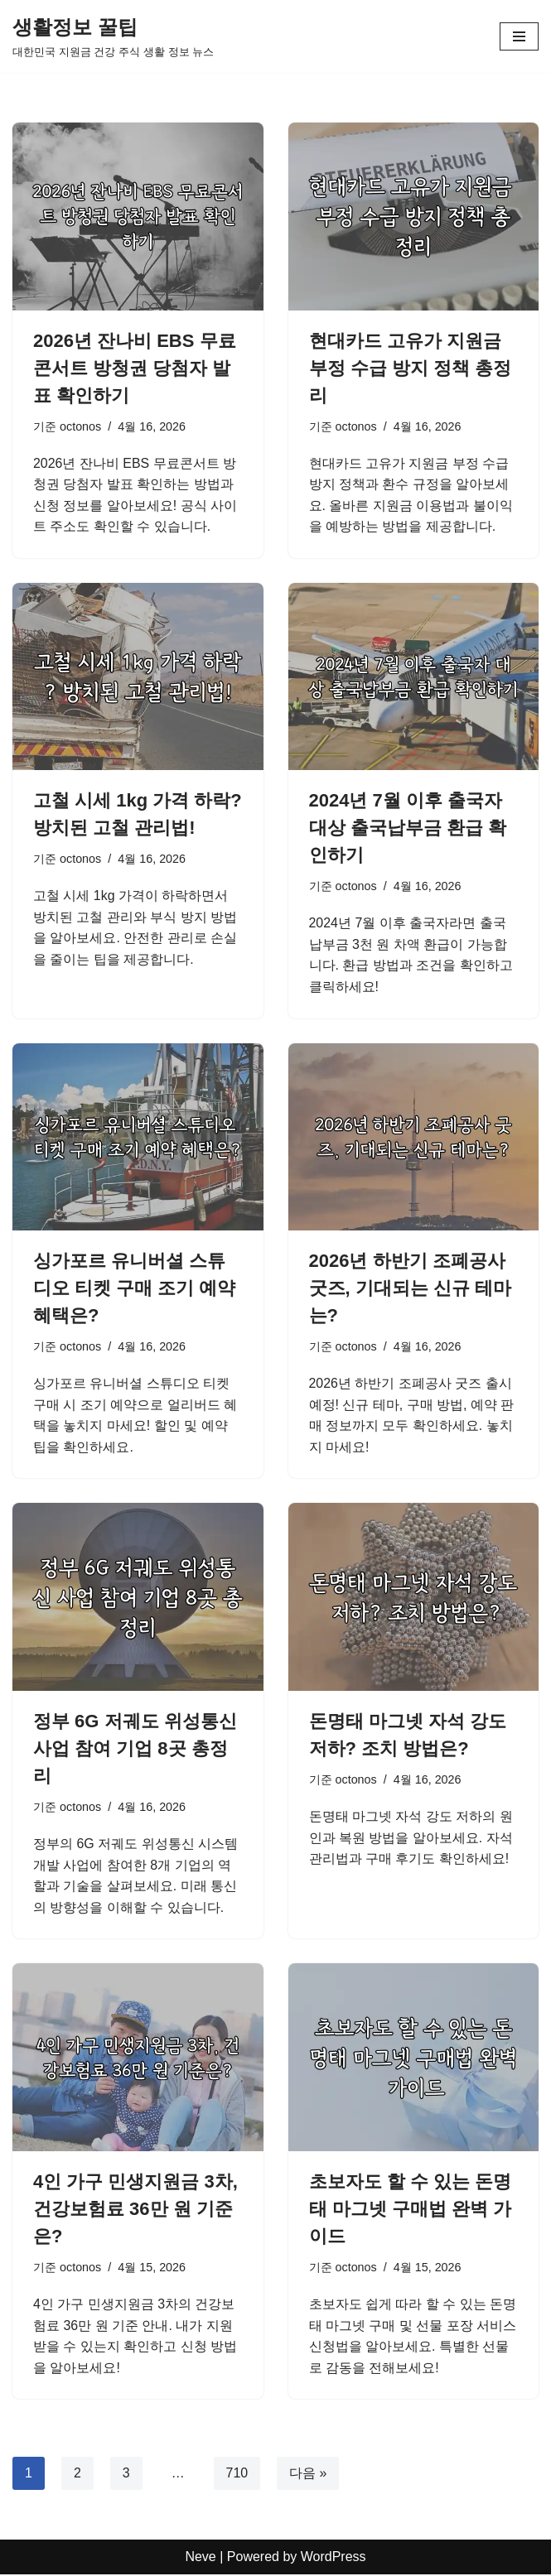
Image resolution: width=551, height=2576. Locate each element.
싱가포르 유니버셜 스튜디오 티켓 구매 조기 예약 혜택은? (134, 1289)
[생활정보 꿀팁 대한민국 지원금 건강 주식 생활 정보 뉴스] (113, 36)
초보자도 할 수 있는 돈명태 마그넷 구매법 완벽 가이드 (410, 2210)
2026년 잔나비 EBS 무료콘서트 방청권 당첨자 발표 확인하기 (134, 368)
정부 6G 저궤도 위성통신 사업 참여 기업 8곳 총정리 (135, 1749)
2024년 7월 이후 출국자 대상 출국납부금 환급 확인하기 (407, 828)
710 (237, 2475)
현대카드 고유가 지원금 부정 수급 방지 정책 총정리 (410, 368)
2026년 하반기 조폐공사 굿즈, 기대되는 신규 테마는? (410, 1289)
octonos (80, 426)
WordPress (333, 2558)
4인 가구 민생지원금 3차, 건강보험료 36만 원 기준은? (135, 2210)
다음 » (307, 2475)
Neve (200, 2558)
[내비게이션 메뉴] (519, 36)
